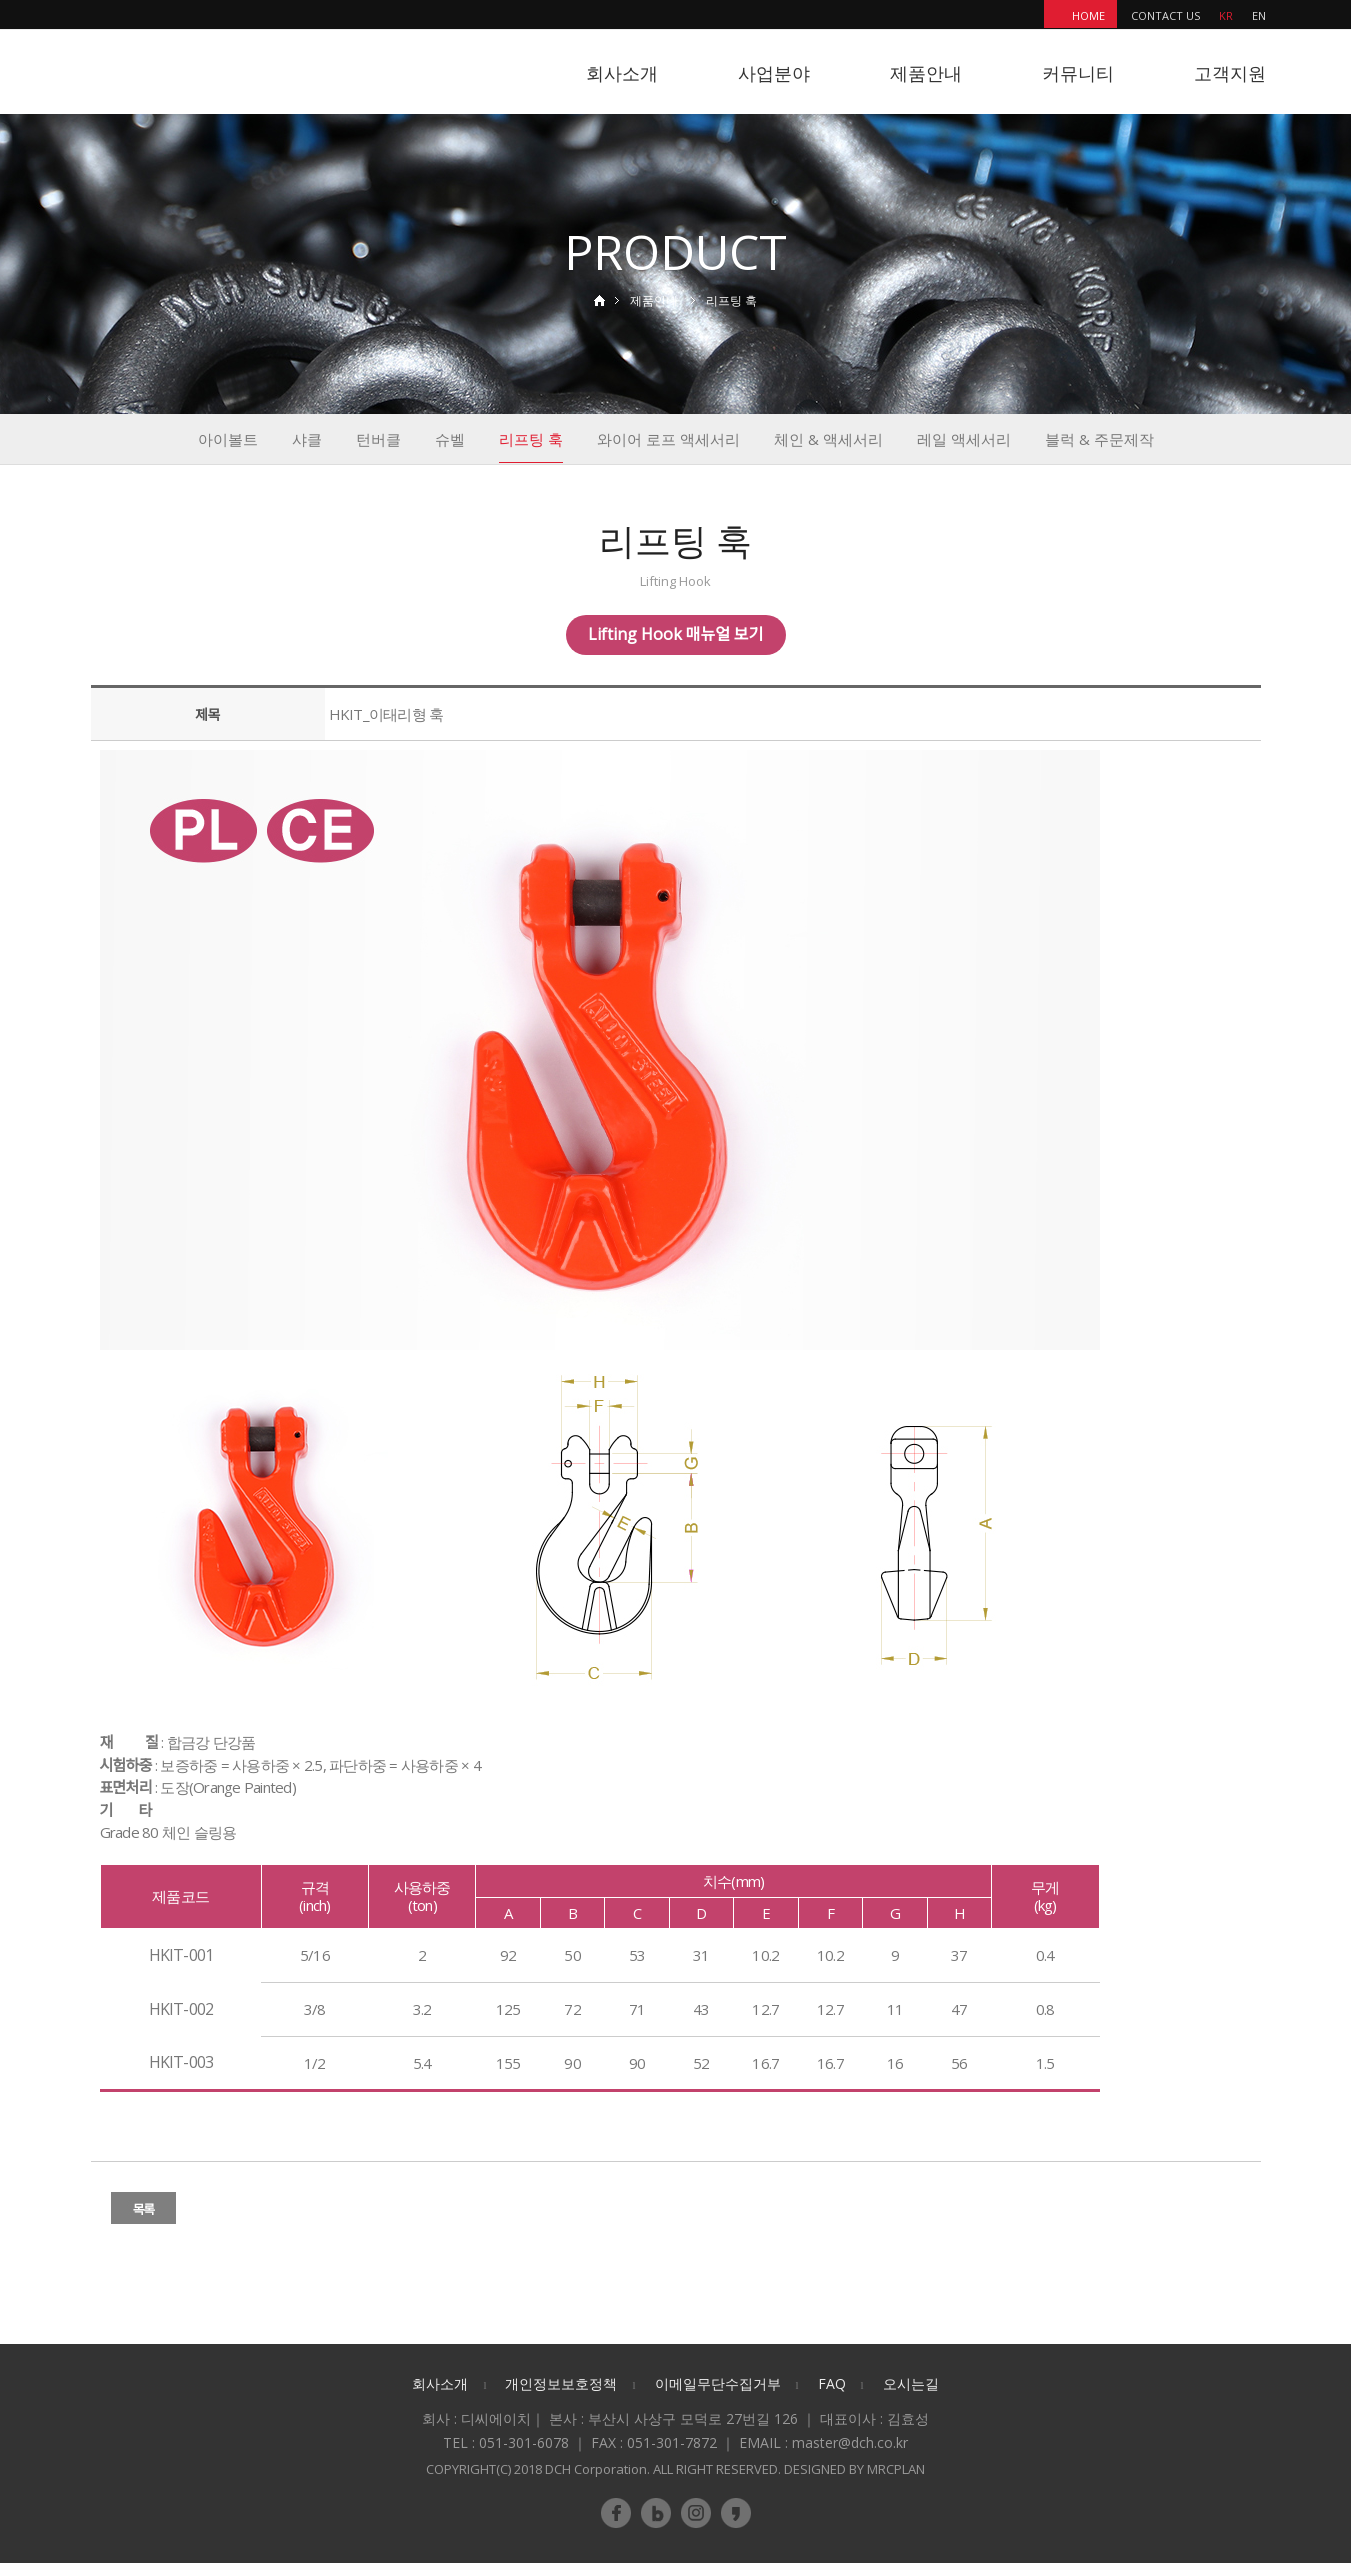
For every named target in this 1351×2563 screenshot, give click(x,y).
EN (1259, 15)
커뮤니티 (1078, 73)
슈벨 (450, 439)
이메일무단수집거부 (718, 2383)
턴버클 (378, 439)
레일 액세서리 (964, 439)
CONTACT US (1165, 15)
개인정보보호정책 (561, 2383)
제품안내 (926, 73)
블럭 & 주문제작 (1099, 439)
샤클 (307, 439)
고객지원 (1230, 73)
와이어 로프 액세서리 (668, 439)
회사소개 (622, 73)
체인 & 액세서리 (828, 439)
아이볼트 (228, 439)
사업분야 (774, 73)
